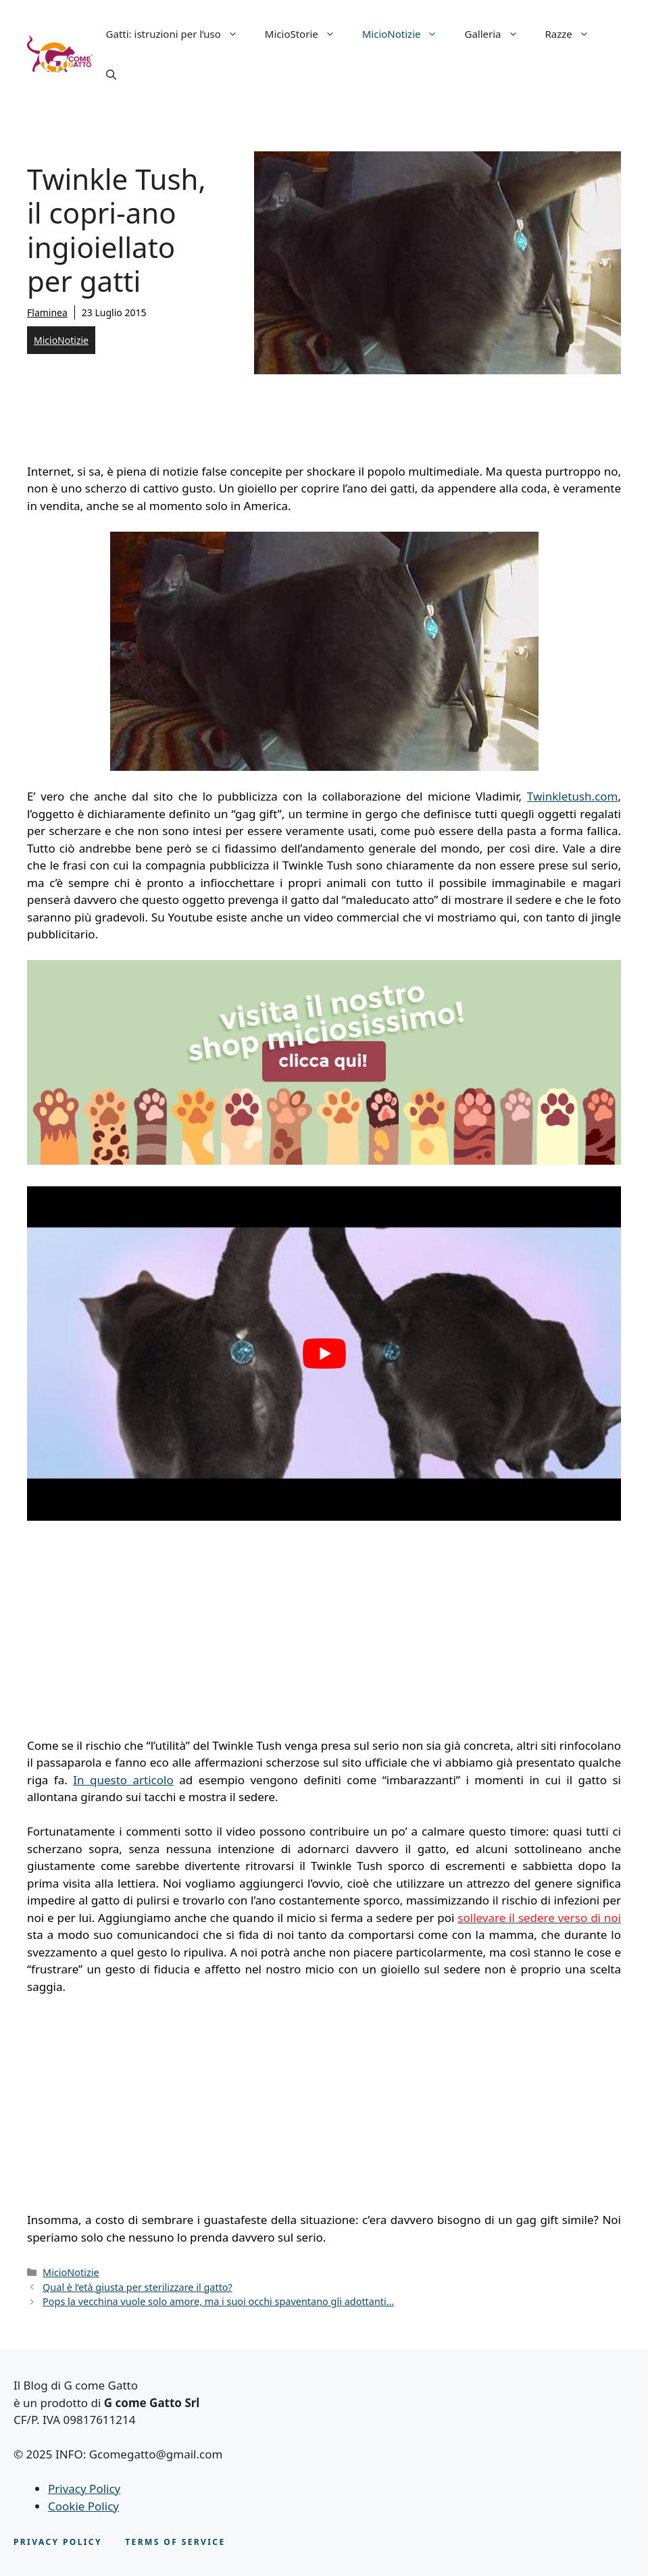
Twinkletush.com (572, 796)
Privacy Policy (84, 2488)
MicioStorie (307, 34)
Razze (574, 34)
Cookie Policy (83, 2506)
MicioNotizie (406, 34)
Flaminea (47, 312)
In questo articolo (123, 1780)
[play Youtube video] (324, 1353)
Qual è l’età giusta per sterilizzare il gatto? (137, 2287)
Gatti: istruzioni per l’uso (178, 34)
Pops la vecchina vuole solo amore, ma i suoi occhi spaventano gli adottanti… (218, 2301)
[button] (111, 74)
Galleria (497, 34)
